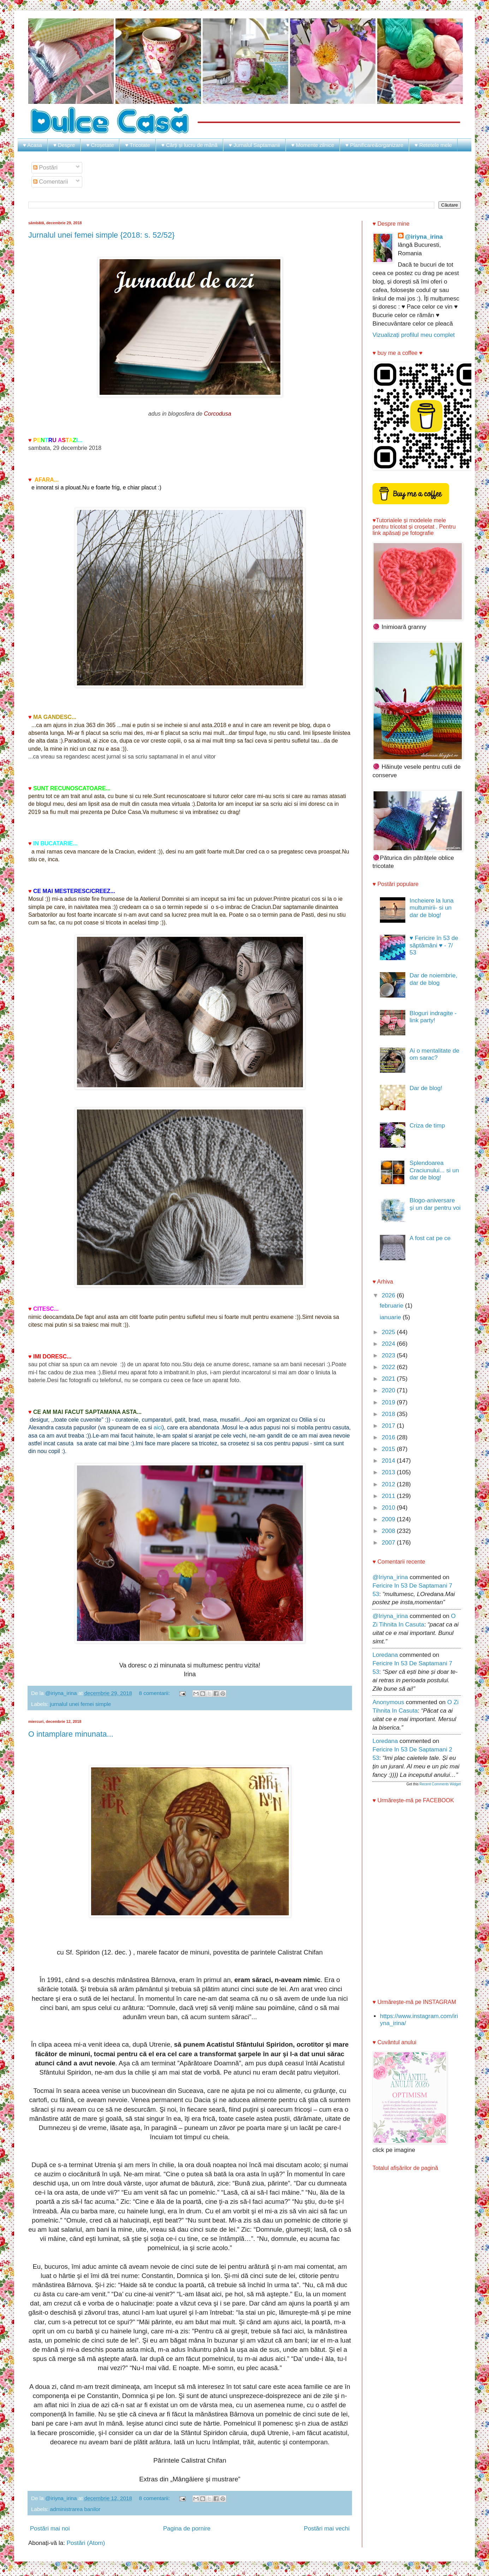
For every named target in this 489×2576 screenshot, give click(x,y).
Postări (45, 167)
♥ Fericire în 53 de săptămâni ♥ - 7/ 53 (434, 945)
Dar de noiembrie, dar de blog (433, 979)
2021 (389, 1378)
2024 (389, 1343)
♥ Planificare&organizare (374, 145)
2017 (389, 1425)
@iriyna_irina (424, 236)
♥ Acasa (32, 145)
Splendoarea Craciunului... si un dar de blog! (434, 1170)
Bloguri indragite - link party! (433, 1017)
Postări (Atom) (86, 2543)
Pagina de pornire (186, 2528)
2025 (389, 1332)
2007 (389, 1542)
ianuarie (391, 1317)
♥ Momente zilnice (312, 145)
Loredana (385, 1655)
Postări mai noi (50, 2528)
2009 (389, 1519)
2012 (389, 1484)
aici (157, 1427)
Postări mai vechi (327, 2528)
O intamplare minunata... (70, 1734)
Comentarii (50, 181)
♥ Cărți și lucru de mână (189, 145)
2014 (389, 1460)
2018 (389, 1414)
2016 (389, 1437)
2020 (389, 1390)
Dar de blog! (426, 1088)
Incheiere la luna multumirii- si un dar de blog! (432, 907)
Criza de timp (427, 1125)
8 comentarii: (155, 1693)
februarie (392, 1305)
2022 (389, 1367)
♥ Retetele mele (433, 145)
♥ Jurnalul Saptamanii (254, 145)
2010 (389, 1507)
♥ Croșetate (100, 145)
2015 (389, 1449)
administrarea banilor (75, 2509)
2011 (389, 1496)
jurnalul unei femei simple (80, 1704)
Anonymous (388, 1702)
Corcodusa (217, 414)
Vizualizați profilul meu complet (413, 335)
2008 (389, 1531)
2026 (389, 1295)
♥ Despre (64, 145)
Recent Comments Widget (440, 1784)
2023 (389, 1355)
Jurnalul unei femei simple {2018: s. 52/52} (101, 235)
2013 (389, 1472)
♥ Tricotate (137, 145)
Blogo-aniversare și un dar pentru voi (435, 1204)
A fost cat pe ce (430, 1238)
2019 (389, 1402)
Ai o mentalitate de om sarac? (434, 1054)
